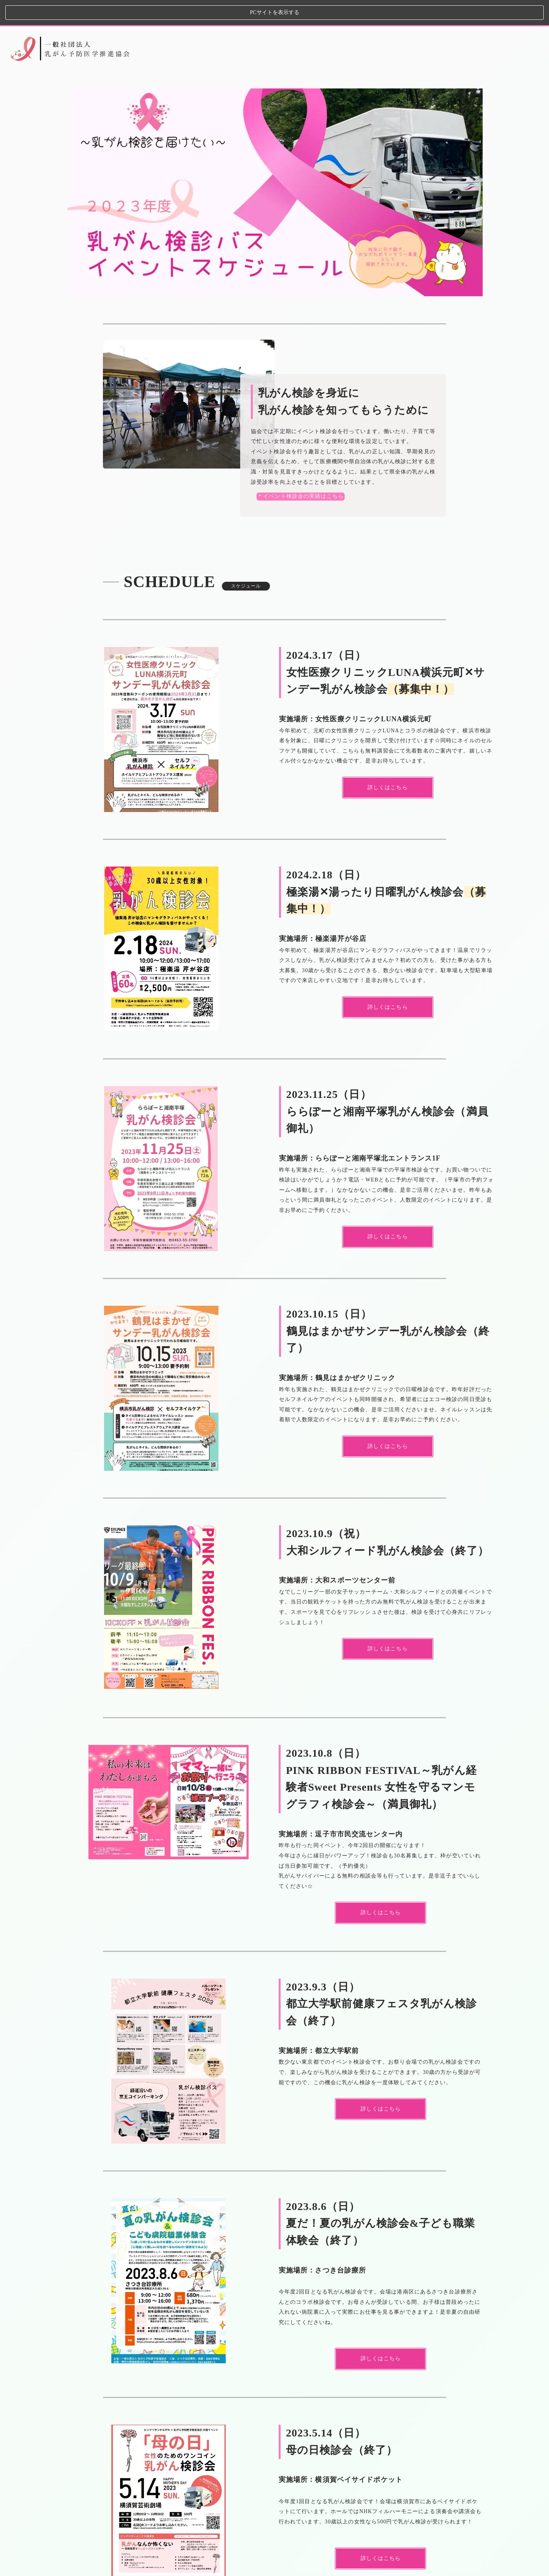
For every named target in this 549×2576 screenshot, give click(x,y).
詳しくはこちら (381, 2533)
